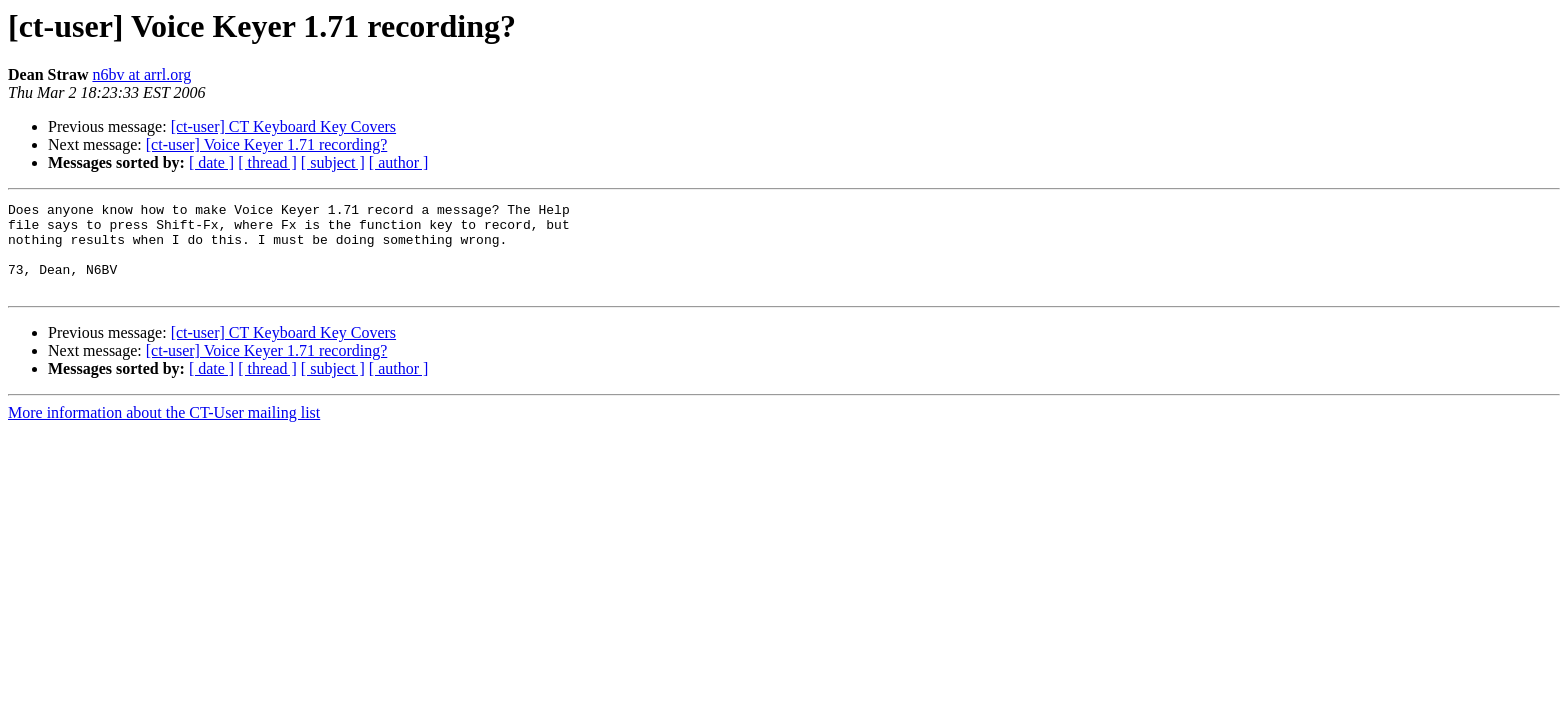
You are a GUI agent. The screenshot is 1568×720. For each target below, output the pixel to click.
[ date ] (211, 162)
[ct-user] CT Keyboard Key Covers (283, 126)
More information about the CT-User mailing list (164, 430)
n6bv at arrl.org (141, 74)
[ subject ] (333, 162)
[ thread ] (267, 162)
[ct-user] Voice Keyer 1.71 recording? (267, 144)
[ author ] (399, 162)
